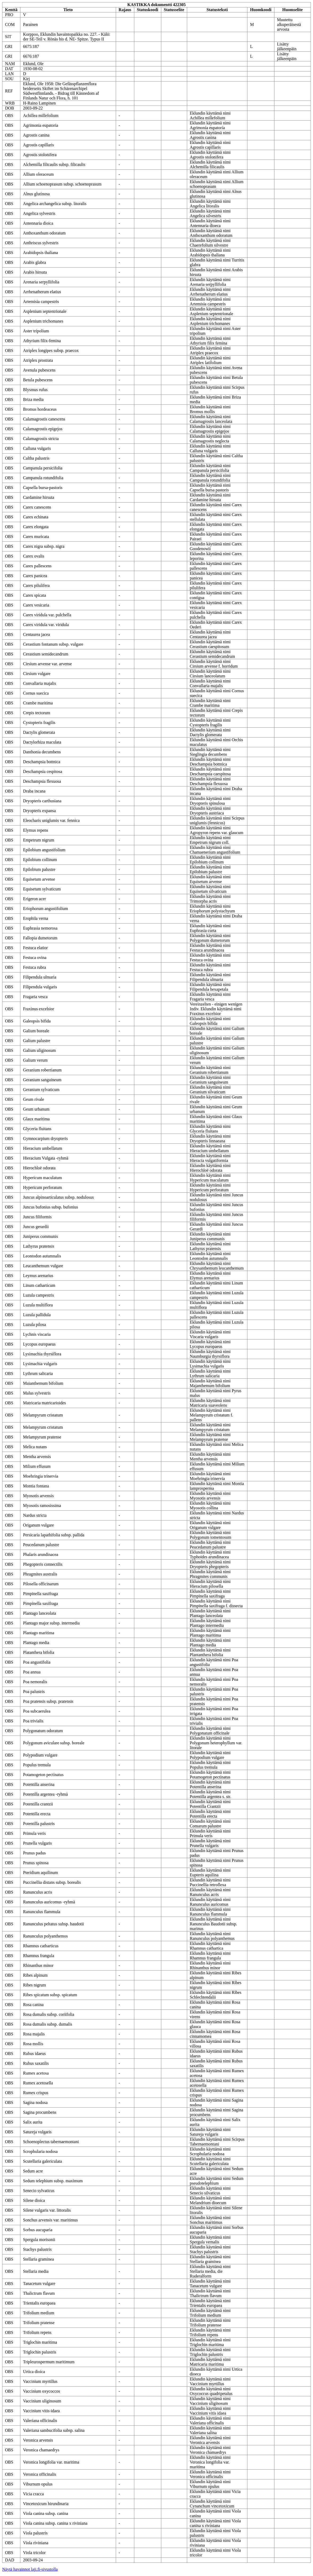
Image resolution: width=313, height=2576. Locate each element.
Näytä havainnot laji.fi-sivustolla (30, 2569)
